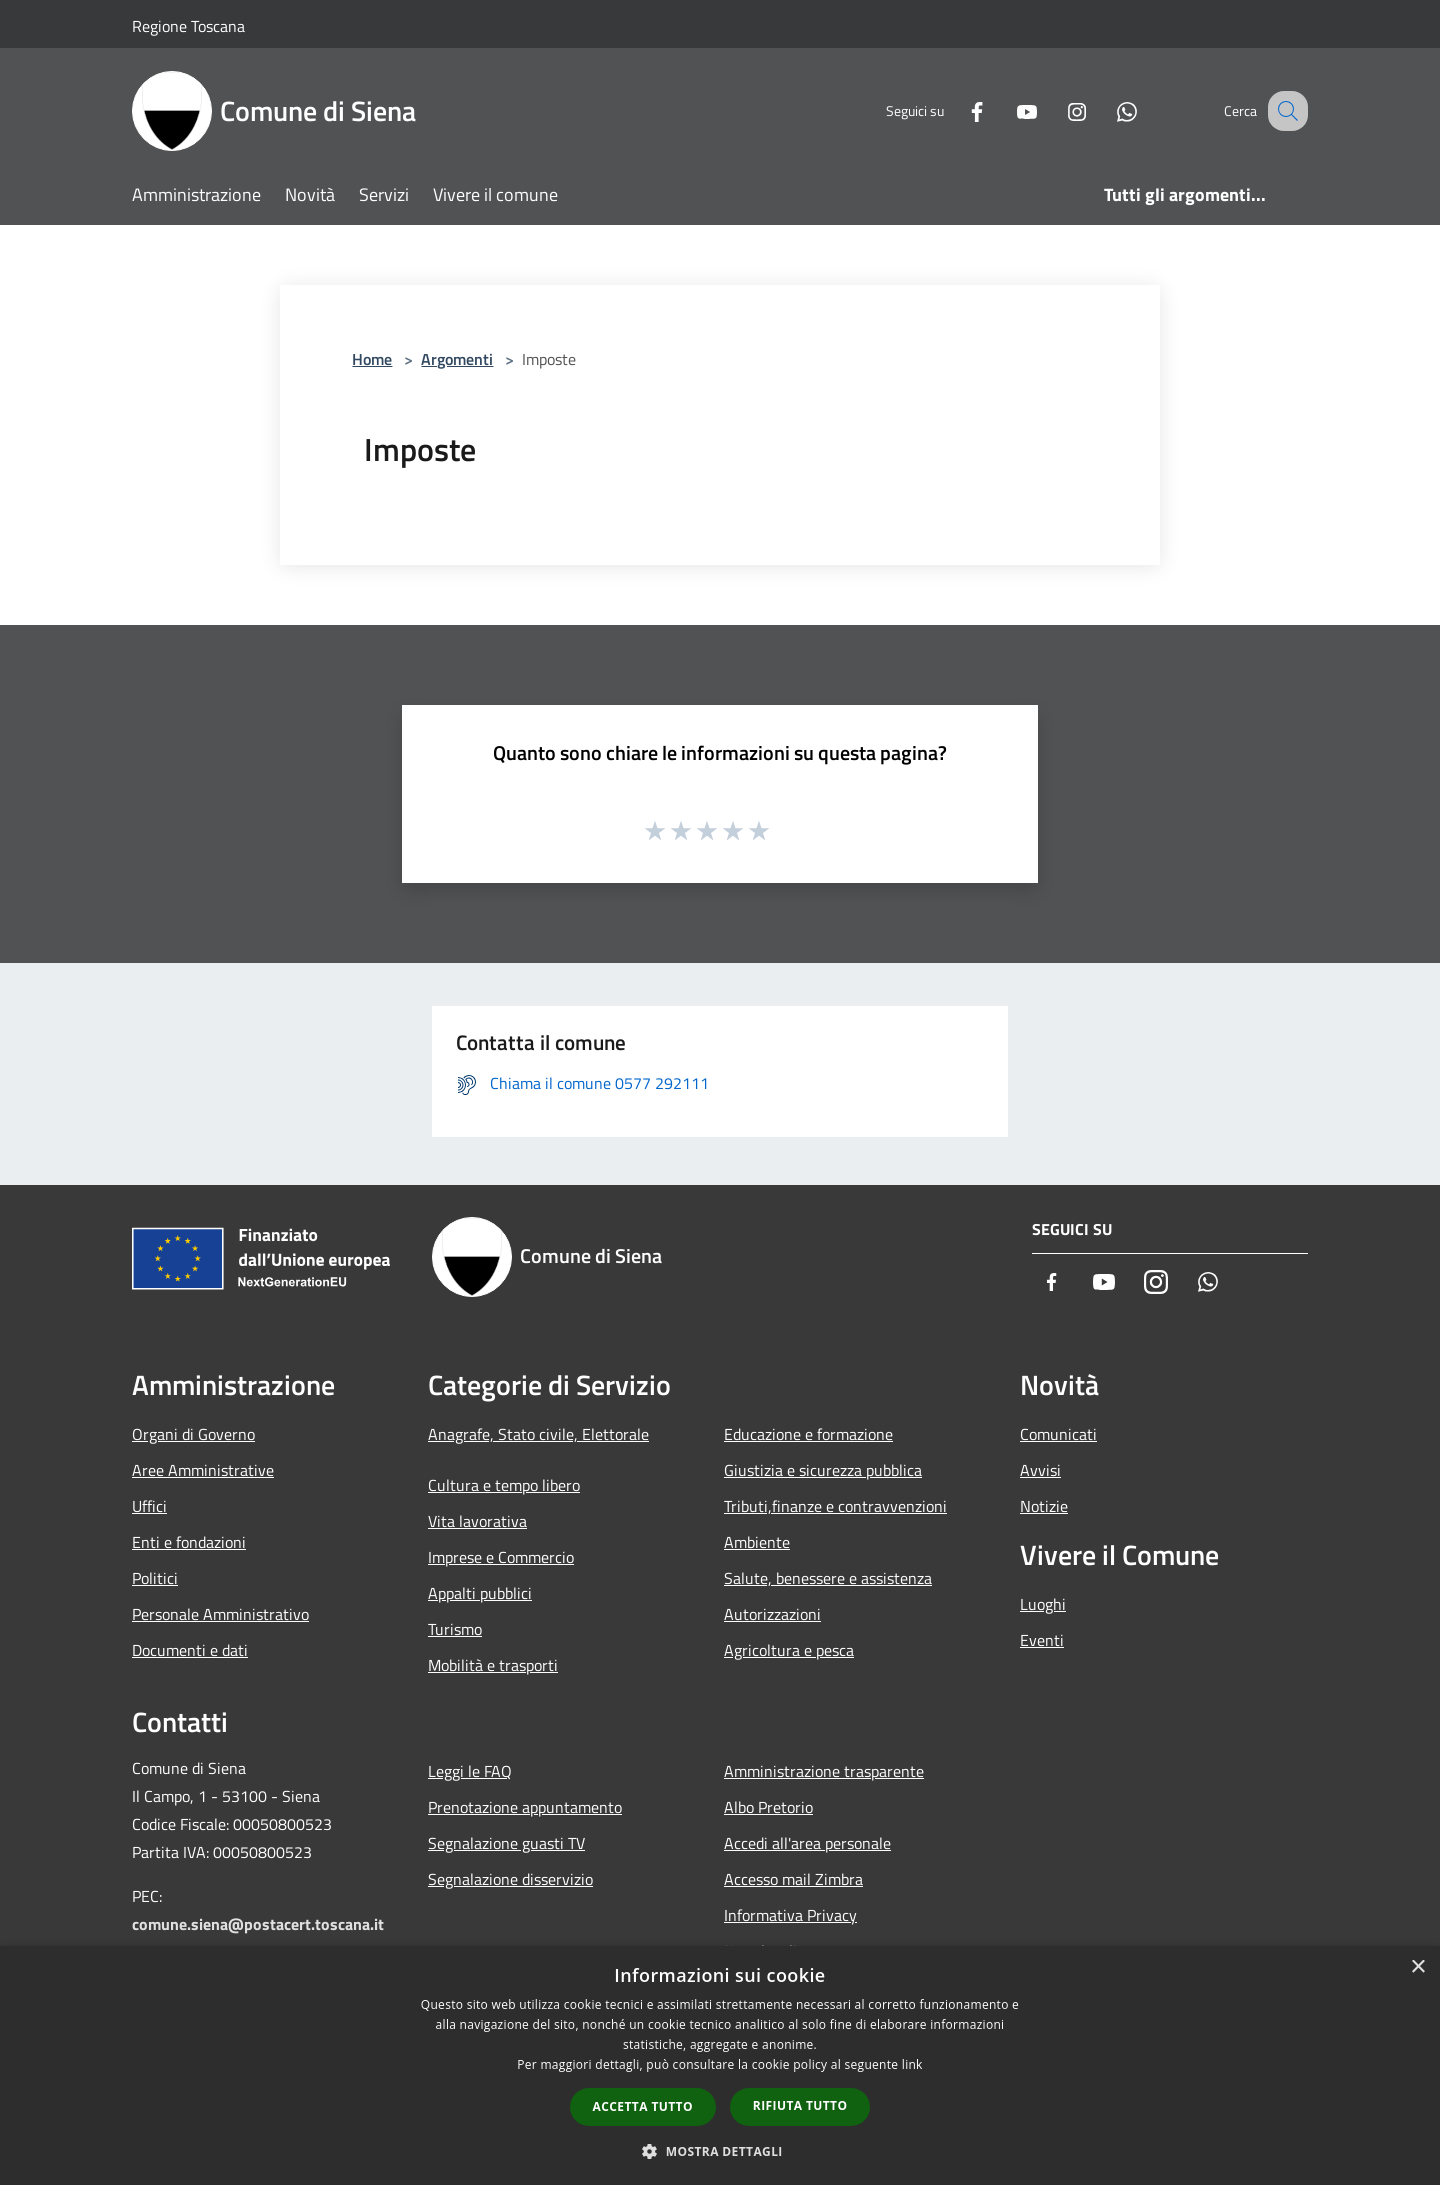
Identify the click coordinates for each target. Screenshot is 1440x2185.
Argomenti (457, 359)
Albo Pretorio (768, 1807)
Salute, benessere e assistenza (828, 1578)
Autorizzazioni (772, 1614)
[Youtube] (1006, 110)
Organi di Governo (193, 1434)
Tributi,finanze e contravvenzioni (835, 1506)
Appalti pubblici (480, 1593)
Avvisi (1040, 1470)
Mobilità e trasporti (493, 1665)
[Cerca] (1284, 111)
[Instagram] (1056, 110)
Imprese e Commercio (501, 1557)
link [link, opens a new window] (912, 2064)
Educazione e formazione (808, 1434)
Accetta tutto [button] (643, 2106)
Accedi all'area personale (807, 1843)
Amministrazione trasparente (824, 1771)
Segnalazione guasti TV (506, 1843)
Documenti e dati (190, 1650)
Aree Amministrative (203, 1470)
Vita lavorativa (477, 1521)
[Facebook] (956, 110)
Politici (155, 1578)
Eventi (1042, 1640)
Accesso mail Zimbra (793, 1879)
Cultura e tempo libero (504, 1485)
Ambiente (757, 1542)
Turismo (455, 1629)
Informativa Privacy (790, 1915)
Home (372, 359)
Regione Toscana (188, 26)
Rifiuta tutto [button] (800, 2105)
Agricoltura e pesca (789, 1650)
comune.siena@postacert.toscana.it (258, 1924)
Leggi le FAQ (470, 1771)
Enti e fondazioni (189, 1542)
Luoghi (1043, 1604)
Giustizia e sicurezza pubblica (823, 1470)
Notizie (1044, 1506)
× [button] (1417, 1967)
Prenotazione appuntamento (525, 1807)
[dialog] (720, 2065)
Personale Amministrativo (220, 1614)
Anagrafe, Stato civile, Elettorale (538, 1434)
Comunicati (1058, 1434)
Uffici (149, 1506)
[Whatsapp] (1106, 110)
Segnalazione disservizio (510, 1879)
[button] (720, 2151)
